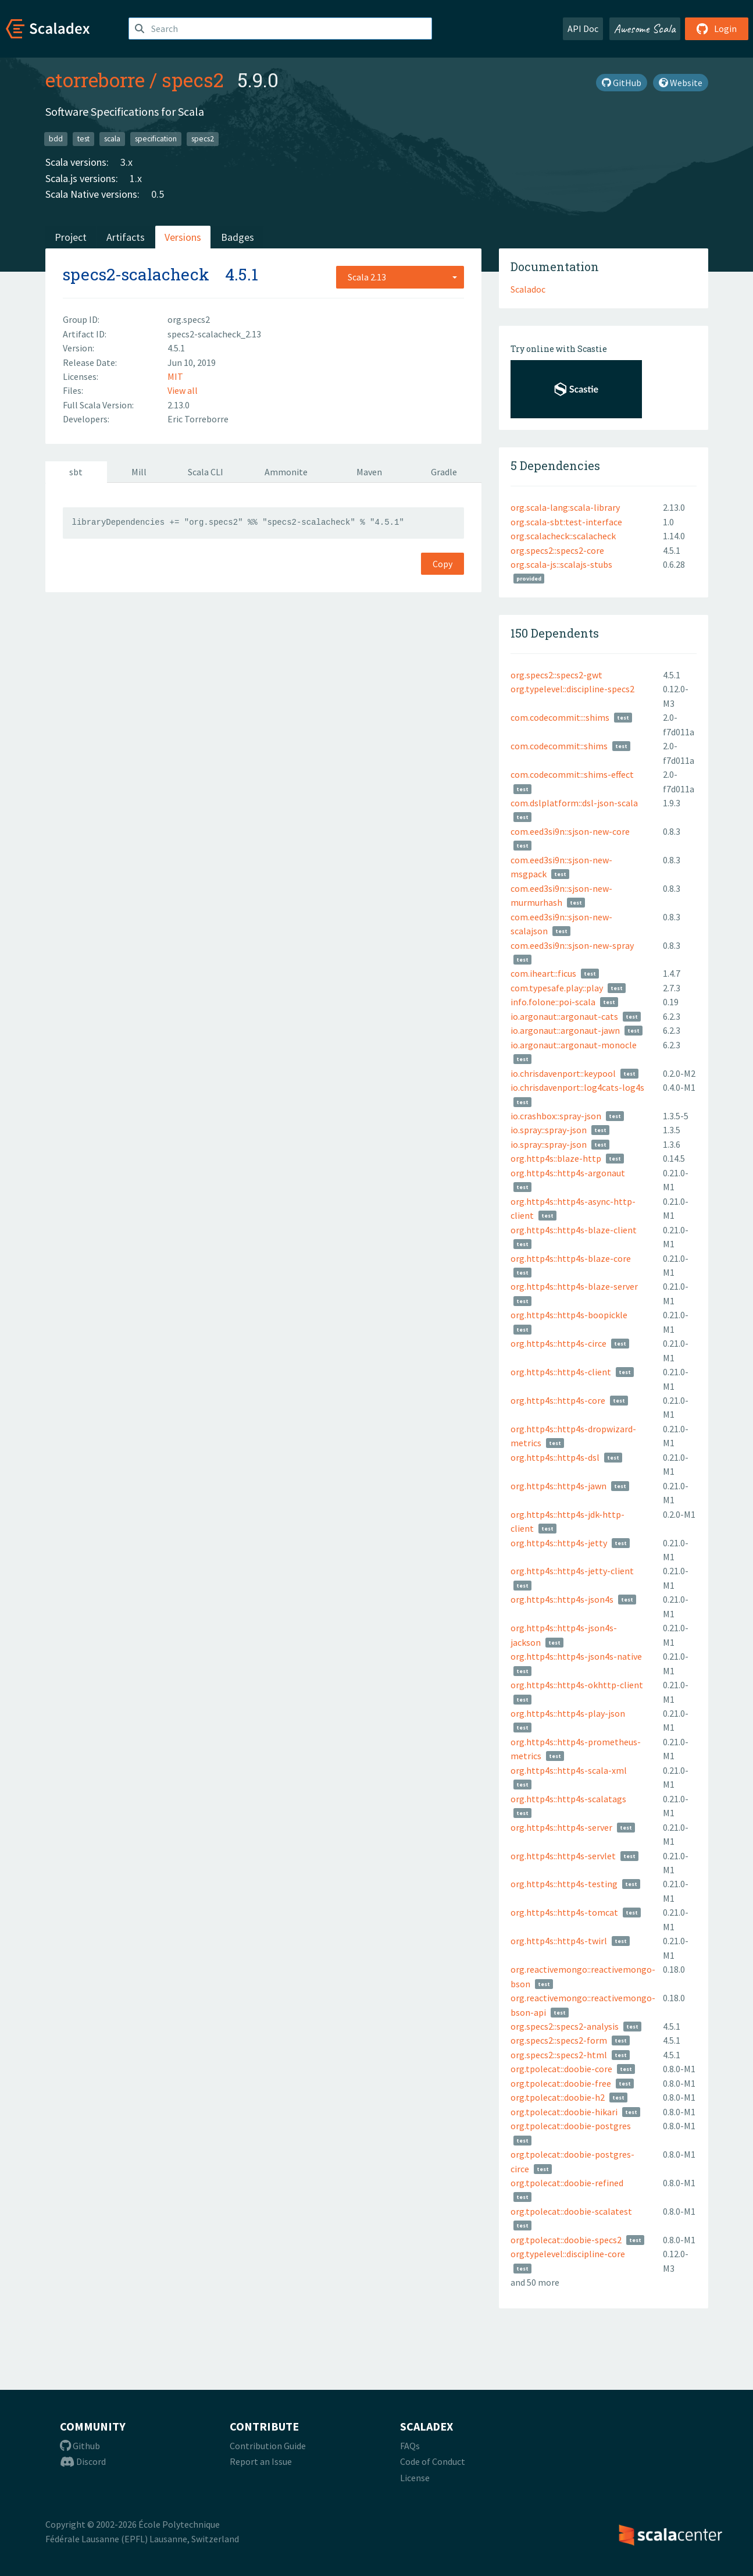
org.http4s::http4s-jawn (558, 1486)
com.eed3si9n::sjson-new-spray (572, 945)
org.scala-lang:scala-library (565, 507)
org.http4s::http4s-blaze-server (574, 1286)
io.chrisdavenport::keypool (563, 1073)
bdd (56, 139)
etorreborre (95, 79)
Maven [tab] (369, 472)
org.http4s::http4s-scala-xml (569, 1770)
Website (680, 82)
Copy (442, 564)
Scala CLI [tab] (205, 472)
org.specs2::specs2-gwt (556, 675)
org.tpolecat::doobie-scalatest (571, 2211)
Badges (237, 237)
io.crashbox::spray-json (556, 1116)
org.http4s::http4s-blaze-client (574, 1230)
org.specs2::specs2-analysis (565, 2026)
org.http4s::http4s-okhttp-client (577, 1685)
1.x (136, 178)
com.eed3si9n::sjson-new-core (570, 831)
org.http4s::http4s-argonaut (568, 1173)
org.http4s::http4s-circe (558, 1343)
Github (80, 2446)
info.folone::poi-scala (553, 1002)
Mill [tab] (139, 472)
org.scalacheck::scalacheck (563, 536)
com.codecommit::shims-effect (572, 774)
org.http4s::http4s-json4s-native (576, 1656)
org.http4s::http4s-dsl (555, 1457)
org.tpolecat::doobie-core (561, 2069)
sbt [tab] (76, 472)
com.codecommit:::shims (560, 717)
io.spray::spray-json (549, 1130)
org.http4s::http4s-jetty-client (572, 1571)
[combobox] (400, 277)
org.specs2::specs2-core (557, 550)
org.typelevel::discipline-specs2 (572, 689)
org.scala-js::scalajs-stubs (561, 564)
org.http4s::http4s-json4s (562, 1599)
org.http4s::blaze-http (556, 1158)
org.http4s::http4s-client (561, 1372)
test (83, 139)
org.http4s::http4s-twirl (559, 1941)
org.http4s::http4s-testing (564, 1884)
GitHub (621, 82)
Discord (83, 2461)
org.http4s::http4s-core (558, 1400)
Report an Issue (261, 2461)
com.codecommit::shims (559, 746)
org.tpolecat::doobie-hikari (564, 2112)
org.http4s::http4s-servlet (563, 1856)
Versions (183, 237)
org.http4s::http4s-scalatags (568, 1799)
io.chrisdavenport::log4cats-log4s (577, 1087)
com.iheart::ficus (543, 973)
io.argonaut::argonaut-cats (564, 1016)
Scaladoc (528, 289)
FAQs (410, 2446)
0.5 (157, 194)
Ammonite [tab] (286, 472)
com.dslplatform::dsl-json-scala (574, 803)
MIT (175, 376)
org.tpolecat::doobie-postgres (571, 2126)
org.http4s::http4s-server (561, 1827)
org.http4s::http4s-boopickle (569, 1315)
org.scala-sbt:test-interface (566, 522)
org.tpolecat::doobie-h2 (558, 2097)
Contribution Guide (268, 2446)
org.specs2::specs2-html (559, 2055)
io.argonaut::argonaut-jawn (565, 1030)
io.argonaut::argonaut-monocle (574, 1045)
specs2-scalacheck (136, 274)
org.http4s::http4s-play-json (568, 1713)
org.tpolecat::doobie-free (561, 2083)
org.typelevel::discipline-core (568, 2254)
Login (717, 28)
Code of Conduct (432, 2461)
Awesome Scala (645, 28)
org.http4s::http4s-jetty (559, 1543)
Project (71, 237)
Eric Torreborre (198, 419)
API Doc (583, 28)
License (415, 2478)
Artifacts (125, 237)
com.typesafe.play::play (557, 988)
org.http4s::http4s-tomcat (564, 1912)
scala (112, 139)
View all (182, 390)
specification (156, 139)
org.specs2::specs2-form (559, 2040)
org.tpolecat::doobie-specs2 (566, 2240)
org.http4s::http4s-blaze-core (571, 1258)
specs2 (192, 79)
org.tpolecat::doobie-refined (567, 2183)
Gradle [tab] (444, 472)
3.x (126, 162)
